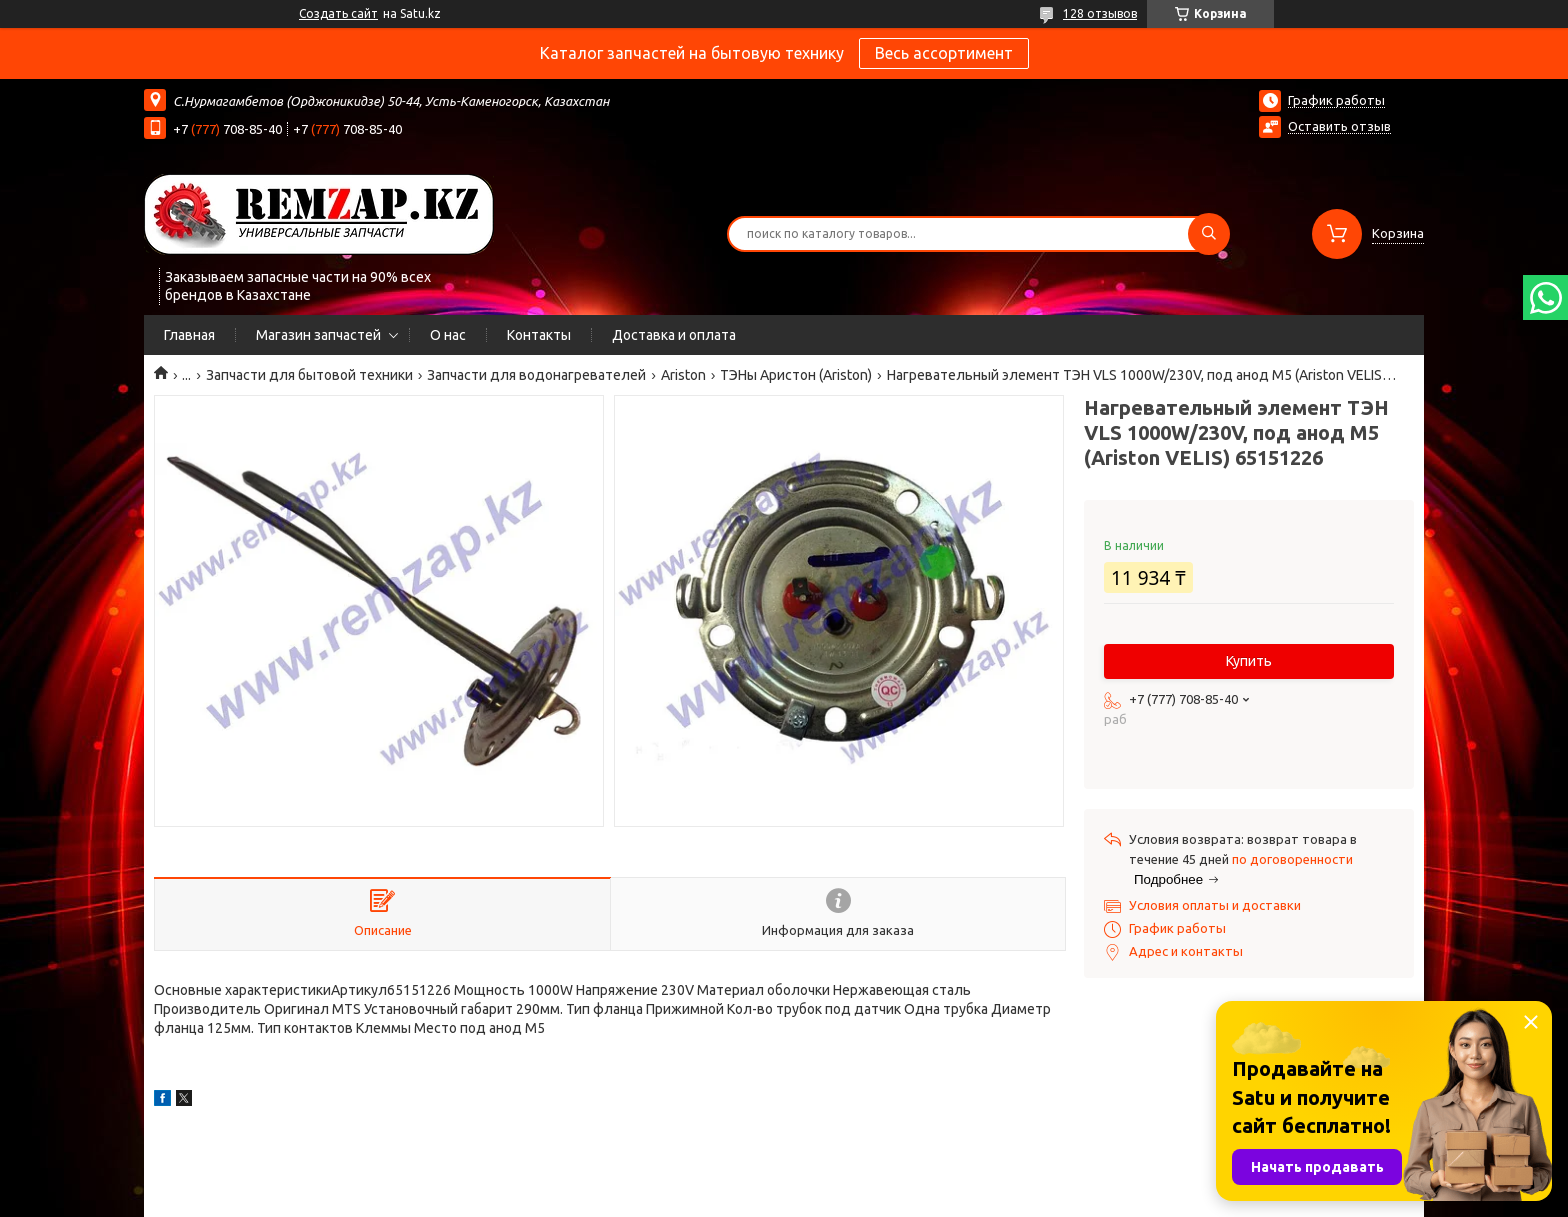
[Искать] (1209, 234)
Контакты (539, 335)
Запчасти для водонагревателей (536, 375)
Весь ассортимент (944, 53)
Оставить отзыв (1339, 126)
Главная (189, 335)
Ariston (683, 375)
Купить (1249, 661)
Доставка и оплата (674, 335)
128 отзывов (1100, 13)
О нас (448, 335)
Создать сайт (338, 13)
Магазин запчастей (318, 335)
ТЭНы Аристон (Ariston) (796, 375)
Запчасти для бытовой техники (309, 375)
